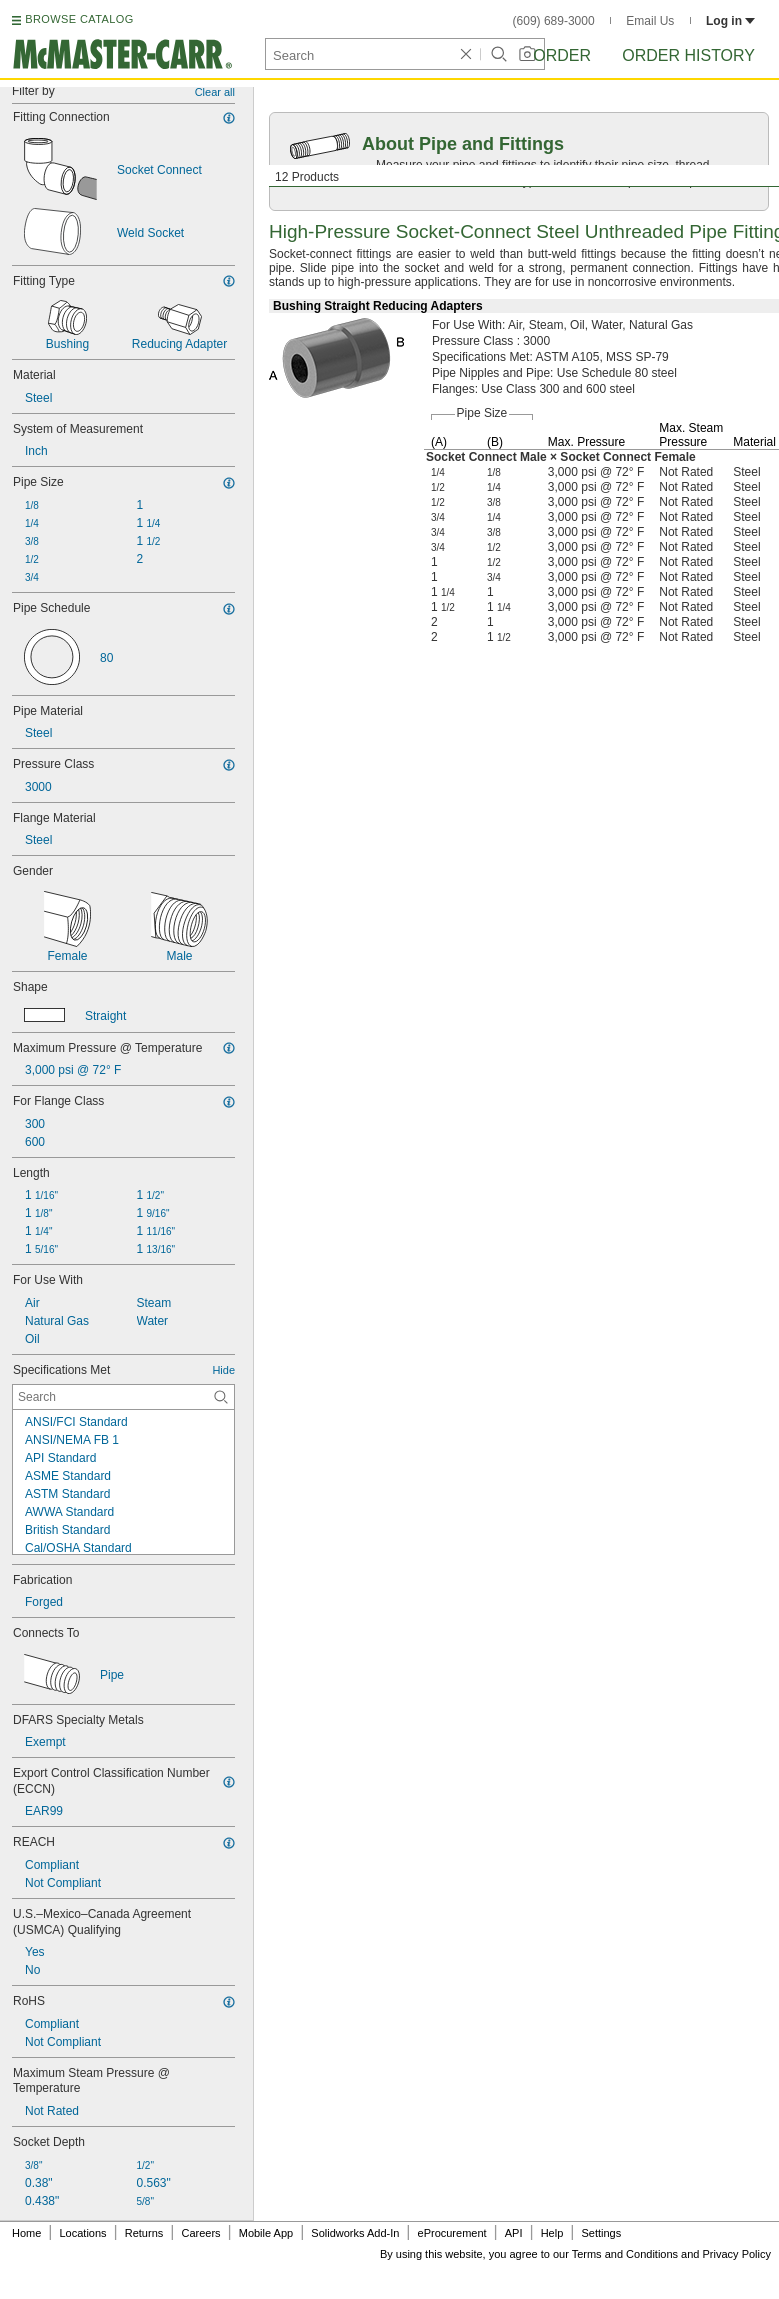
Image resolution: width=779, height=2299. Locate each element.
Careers (200, 2233)
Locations (83, 2233)
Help (552, 2233)
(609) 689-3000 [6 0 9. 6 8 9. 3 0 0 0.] (554, 21)
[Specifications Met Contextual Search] (123, 1397)
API (514, 2233)
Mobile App (266, 2233)
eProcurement (452, 2233)
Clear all (215, 92)
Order (562, 55)
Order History (688, 55)
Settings (601, 2233)
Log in (730, 21)
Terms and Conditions (625, 2254)
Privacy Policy (737, 2254)
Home (26, 2233)
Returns (144, 2233)
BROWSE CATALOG (79, 19)
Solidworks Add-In (355, 2233)
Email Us (650, 21)
